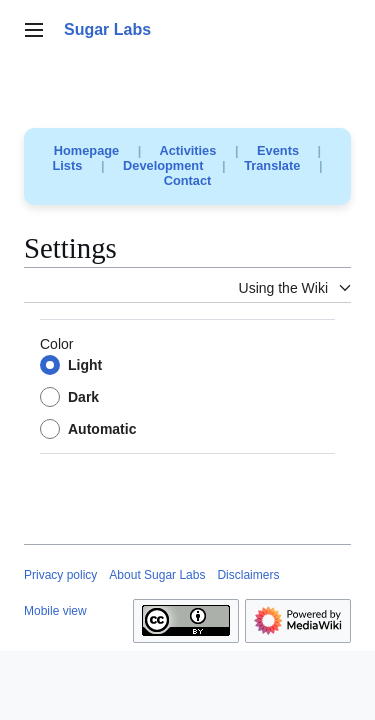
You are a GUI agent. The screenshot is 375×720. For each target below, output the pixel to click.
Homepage (86, 150)
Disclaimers (248, 575)
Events (278, 150)
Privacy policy (60, 575)
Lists (68, 165)
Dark (83, 397)
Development (163, 165)
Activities (187, 150)
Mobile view (55, 611)
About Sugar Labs (157, 575)
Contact (188, 180)
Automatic (102, 429)
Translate (272, 165)
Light (85, 365)
